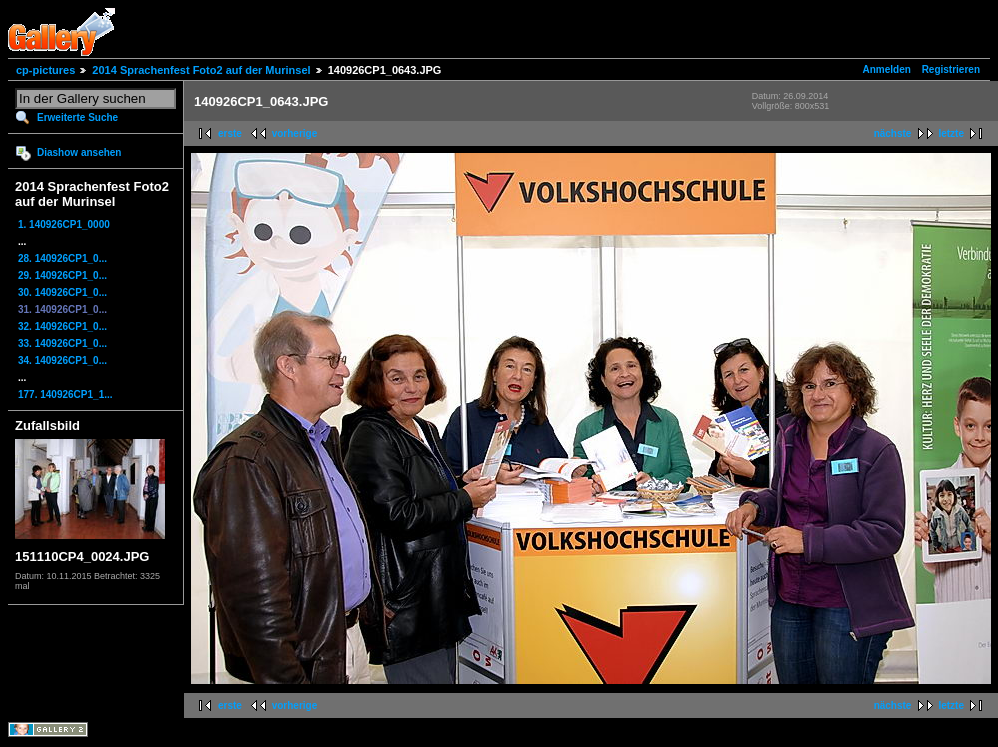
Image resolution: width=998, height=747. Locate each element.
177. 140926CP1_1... (65, 394)
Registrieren (951, 69)
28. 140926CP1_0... (62, 258)
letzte (951, 133)
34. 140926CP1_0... (62, 360)
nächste (893, 133)
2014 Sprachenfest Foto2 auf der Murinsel (201, 70)
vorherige (295, 133)
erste (230, 133)
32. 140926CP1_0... (62, 326)
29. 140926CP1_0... (62, 275)
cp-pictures (45, 70)
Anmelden (887, 69)
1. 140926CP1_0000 (64, 224)
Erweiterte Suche (77, 117)
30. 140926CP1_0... (62, 292)
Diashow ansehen (79, 152)
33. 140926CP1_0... (62, 343)
